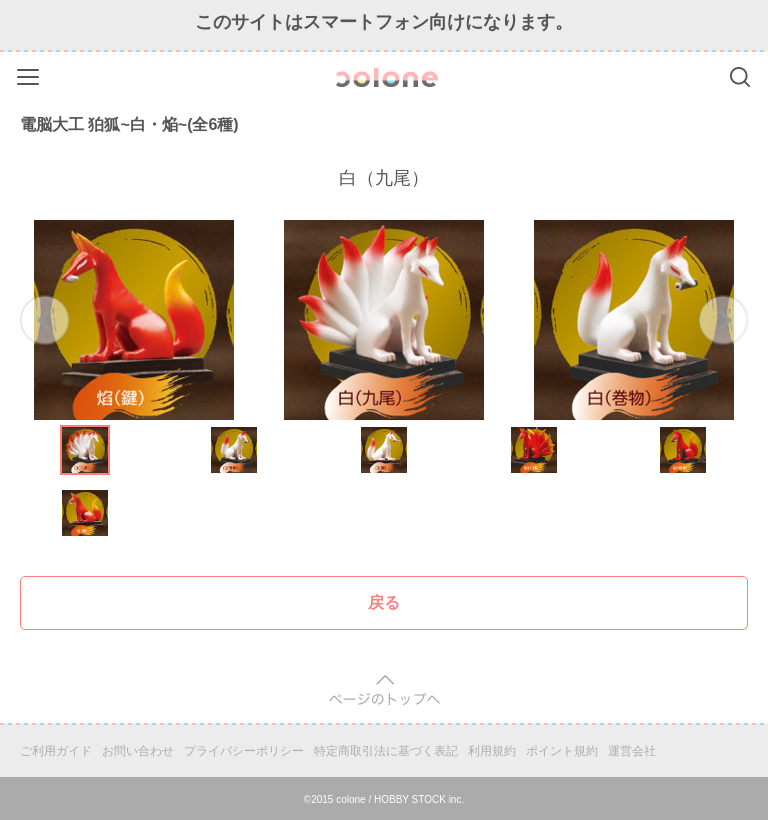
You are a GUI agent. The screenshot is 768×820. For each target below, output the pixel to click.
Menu (30, 73)
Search (740, 77)
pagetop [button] (384, 690)
